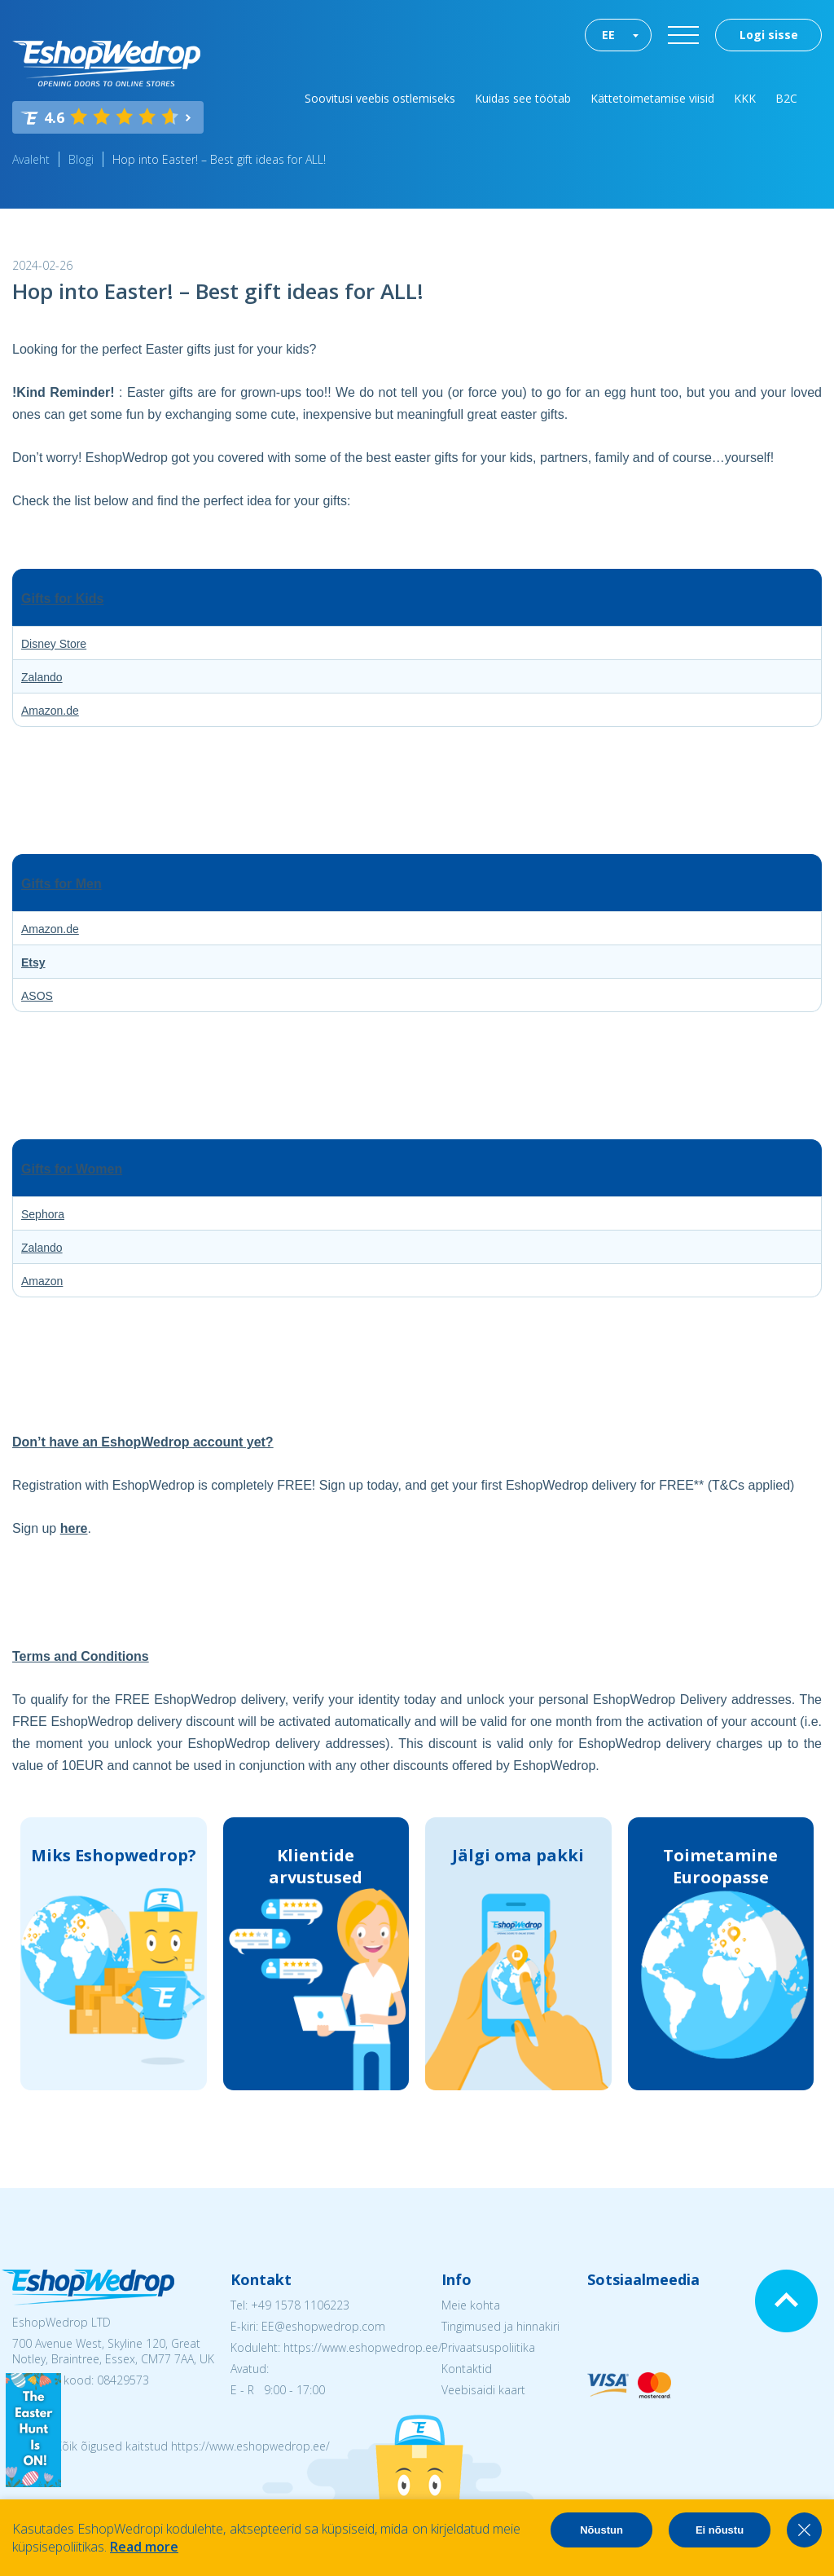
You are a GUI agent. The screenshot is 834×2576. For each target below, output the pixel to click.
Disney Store (53, 643)
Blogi (81, 159)
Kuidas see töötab (523, 98)
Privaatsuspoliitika (488, 2347)
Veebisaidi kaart (483, 2390)
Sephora (42, 1214)
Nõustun (601, 2530)
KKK (745, 98)
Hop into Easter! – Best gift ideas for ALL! (219, 159)
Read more (144, 2547)
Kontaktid (466, 2368)
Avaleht (31, 159)
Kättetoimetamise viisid (652, 98)
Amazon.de (50, 710)
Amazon (42, 1281)
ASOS (37, 995)
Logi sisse (769, 34)
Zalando (42, 677)
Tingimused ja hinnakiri (500, 2326)
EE (608, 34)
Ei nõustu (720, 2530)
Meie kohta (470, 2305)
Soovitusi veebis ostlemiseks (380, 98)
